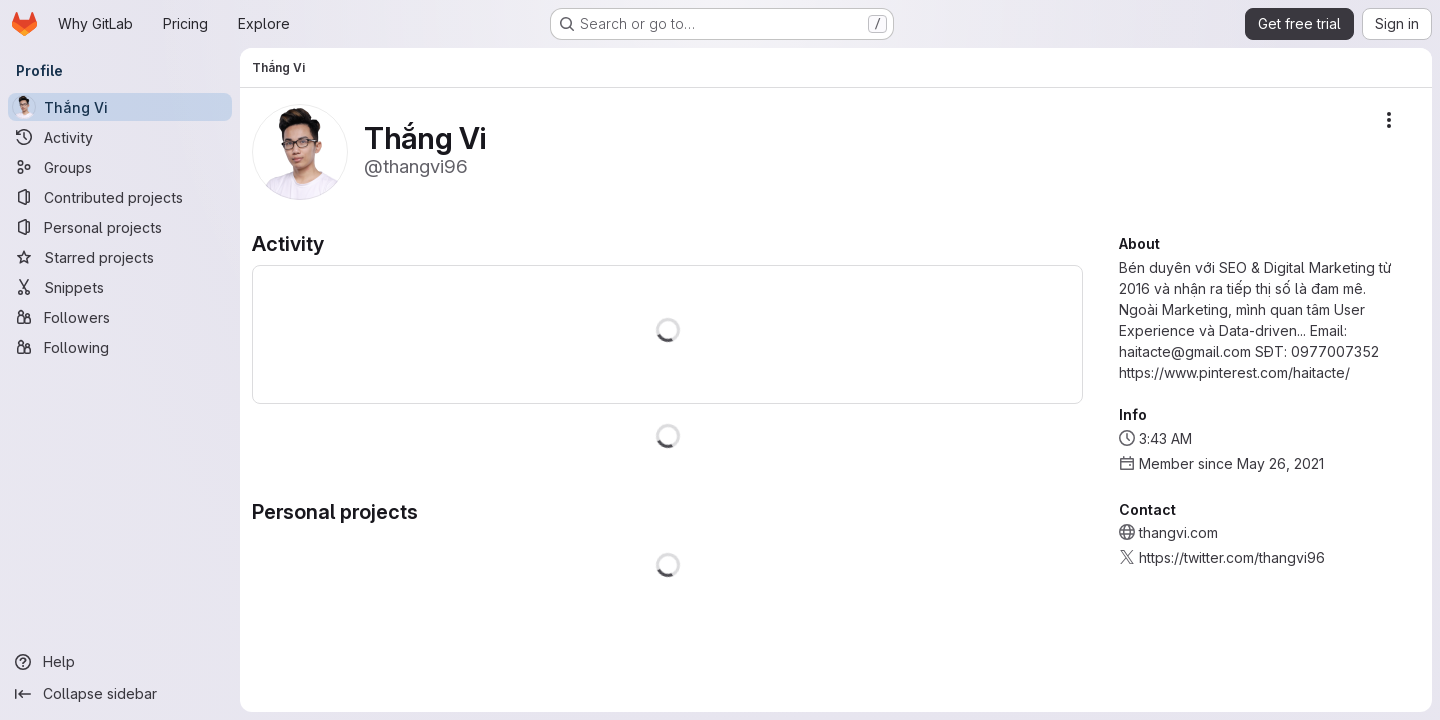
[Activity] (120, 137)
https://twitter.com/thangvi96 (1232, 557)
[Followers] (120, 317)
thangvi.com (1178, 532)
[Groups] (120, 167)
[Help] (120, 662)
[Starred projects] (120, 257)
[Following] (120, 347)
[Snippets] (120, 287)
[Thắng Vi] (120, 107)
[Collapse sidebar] (120, 694)
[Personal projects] (120, 227)
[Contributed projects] (120, 197)
